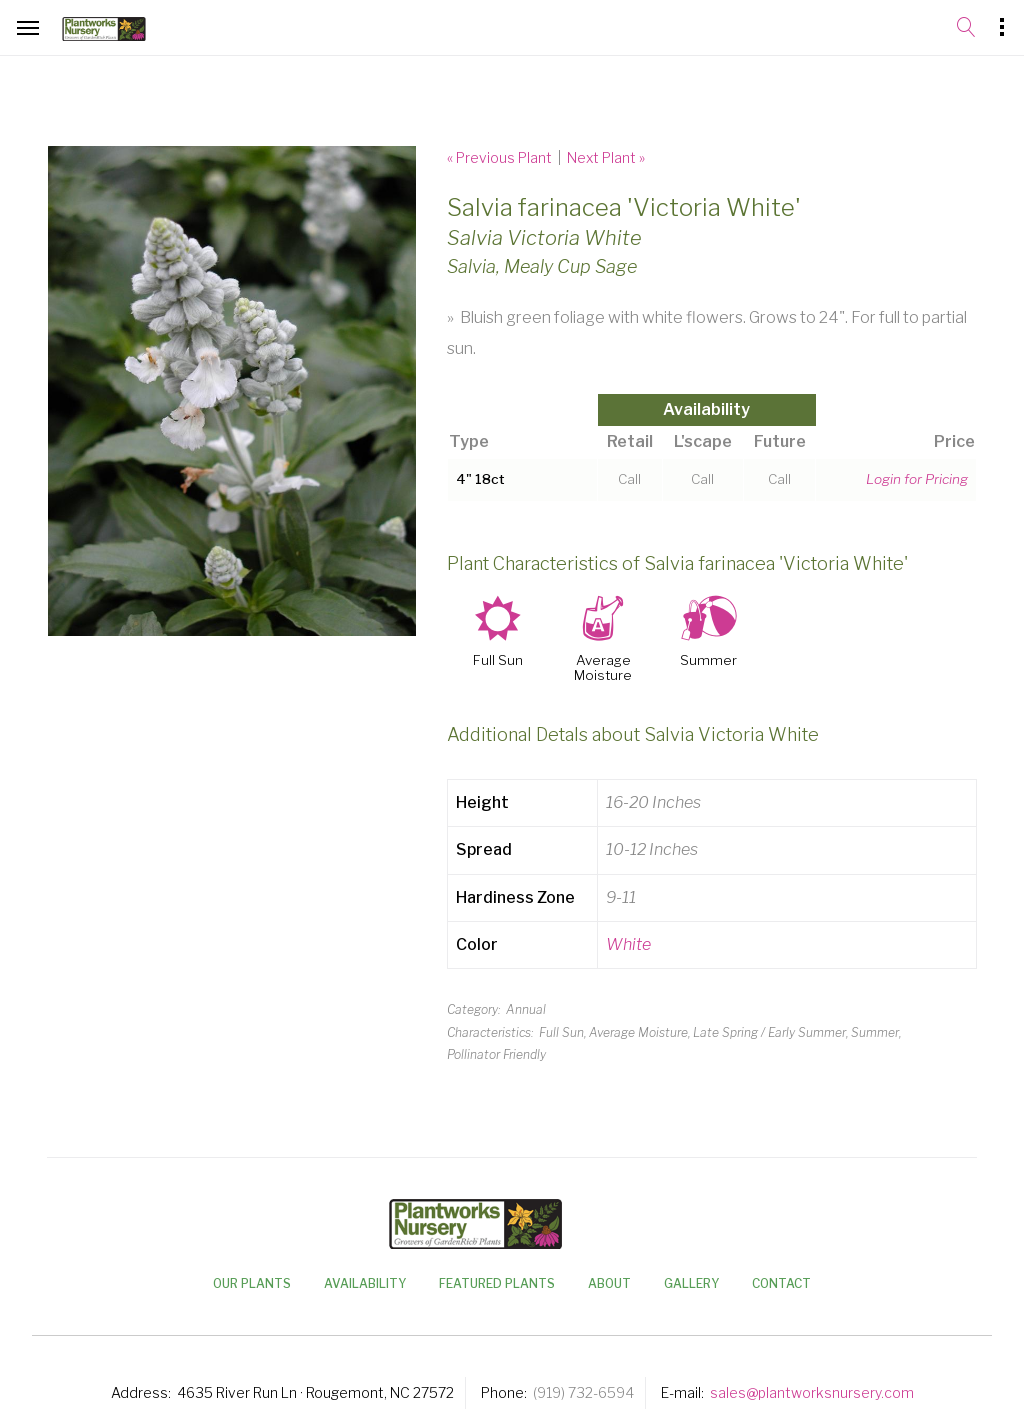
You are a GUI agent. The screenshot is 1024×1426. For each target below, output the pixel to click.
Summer (708, 660)
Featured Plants (497, 1283)
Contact (781, 1283)
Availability (365, 1283)
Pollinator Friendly (496, 1054)
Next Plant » (606, 157)
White (628, 944)
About (609, 1283)
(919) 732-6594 (583, 1392)
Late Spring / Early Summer (769, 1032)
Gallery (691, 1283)
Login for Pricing (917, 479)
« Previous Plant (499, 157)
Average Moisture (603, 668)
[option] (232, 391)
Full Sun (498, 660)
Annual (526, 1009)
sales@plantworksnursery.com (812, 1392)
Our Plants (252, 1283)
